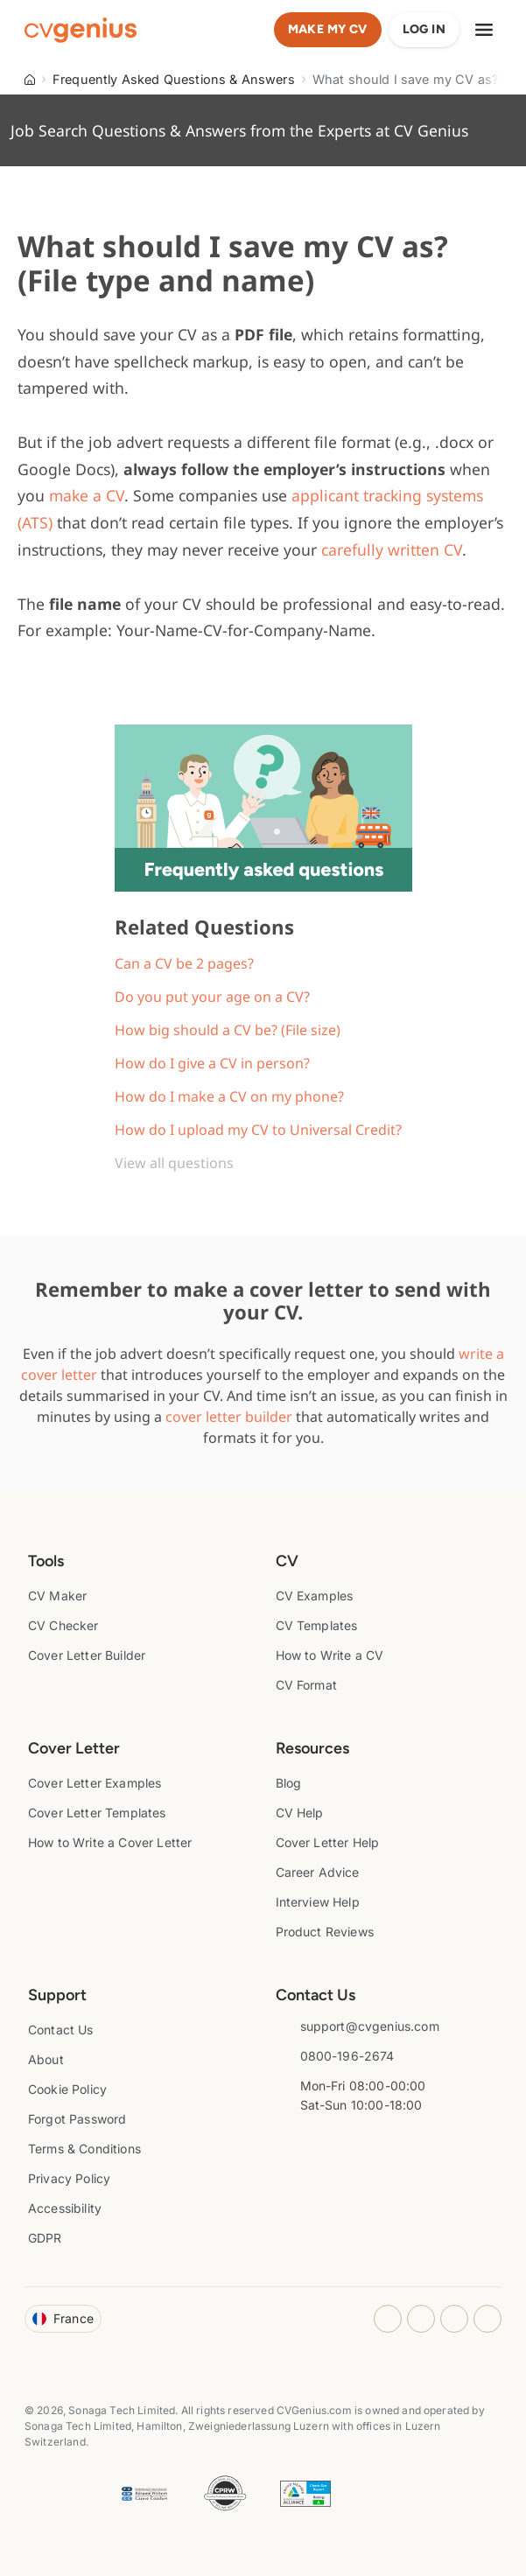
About (46, 2059)
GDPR (45, 2237)
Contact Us (61, 2029)
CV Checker (63, 1625)
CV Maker (57, 1595)
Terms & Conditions (84, 2148)
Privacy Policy (69, 2178)
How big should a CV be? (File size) (227, 1030)
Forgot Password (77, 2118)
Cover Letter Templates (97, 1812)
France (63, 2318)
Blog (289, 1782)
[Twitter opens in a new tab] (487, 2319)
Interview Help (318, 1901)
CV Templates (317, 1625)
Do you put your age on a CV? (212, 996)
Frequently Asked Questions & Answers (174, 79)
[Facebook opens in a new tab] (421, 2319)
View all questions (174, 1162)
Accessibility (65, 2208)
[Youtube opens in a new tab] (454, 2319)
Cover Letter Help (328, 1842)
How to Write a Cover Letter (110, 1842)
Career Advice (318, 1872)
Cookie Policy (67, 2089)
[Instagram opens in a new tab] (388, 2319)
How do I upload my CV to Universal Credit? (258, 1129)
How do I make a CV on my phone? (229, 1096)
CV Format (306, 1684)
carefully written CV (391, 549)
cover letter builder (228, 1416)
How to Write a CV (330, 1655)
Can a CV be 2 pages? (184, 963)
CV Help (300, 1812)
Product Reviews (325, 1931)
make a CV (86, 495)
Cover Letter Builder (86, 1655)
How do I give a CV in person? (212, 1063)
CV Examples (315, 1595)
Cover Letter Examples (94, 1782)
